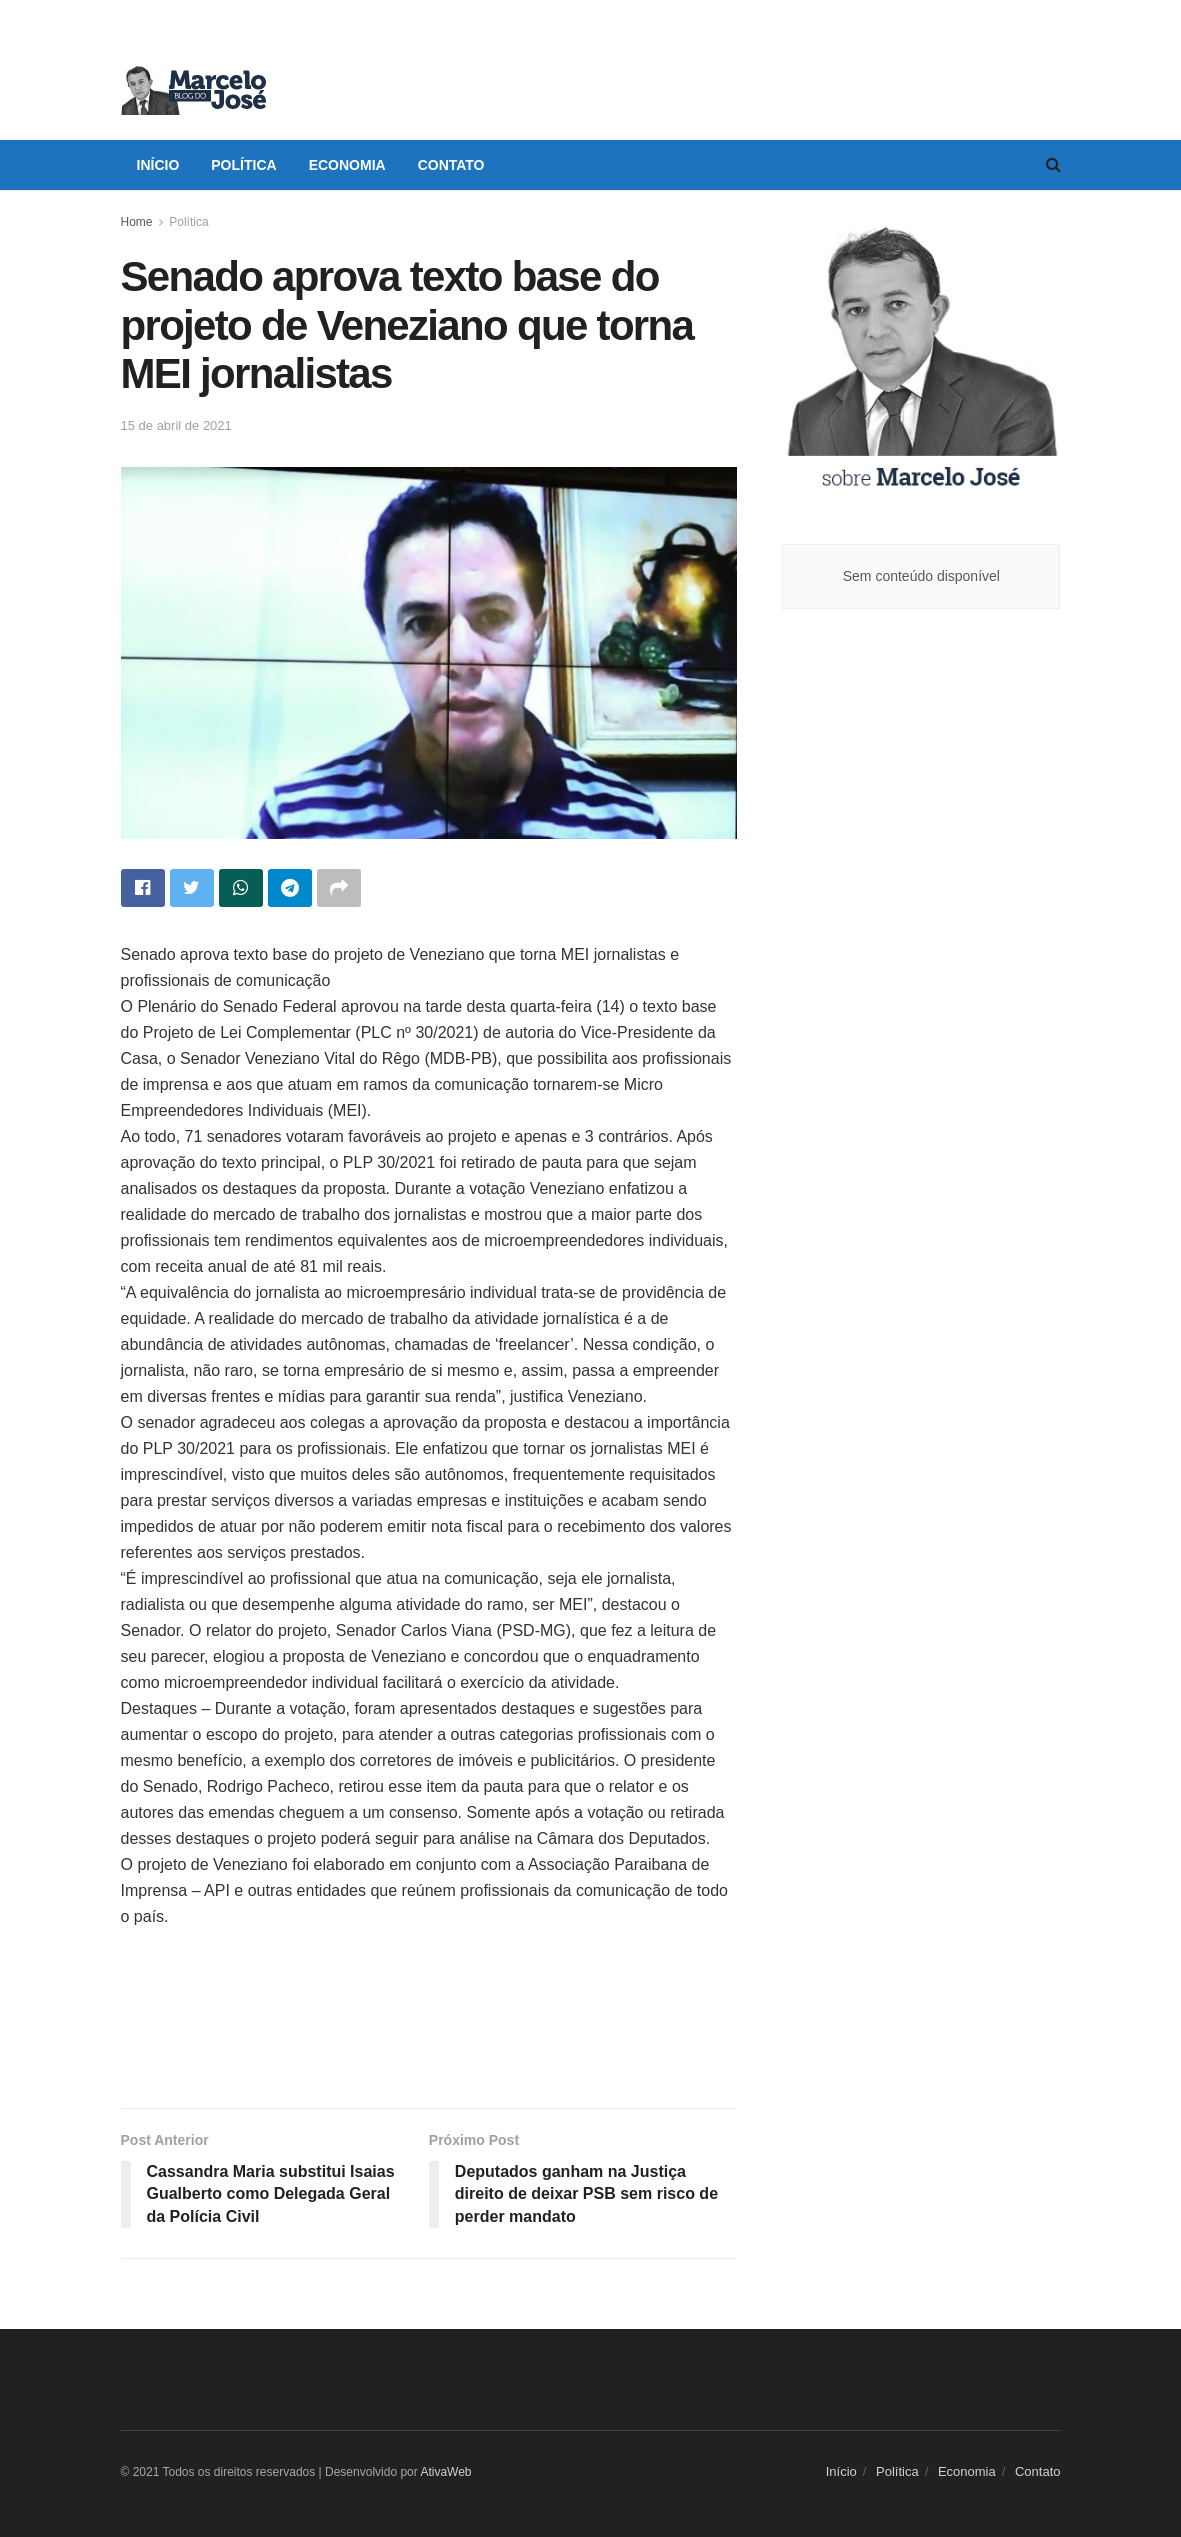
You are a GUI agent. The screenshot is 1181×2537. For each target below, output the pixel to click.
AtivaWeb (445, 2472)
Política (243, 165)
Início (158, 165)
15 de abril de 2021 (176, 425)
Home (137, 222)
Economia (347, 165)
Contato (451, 165)
